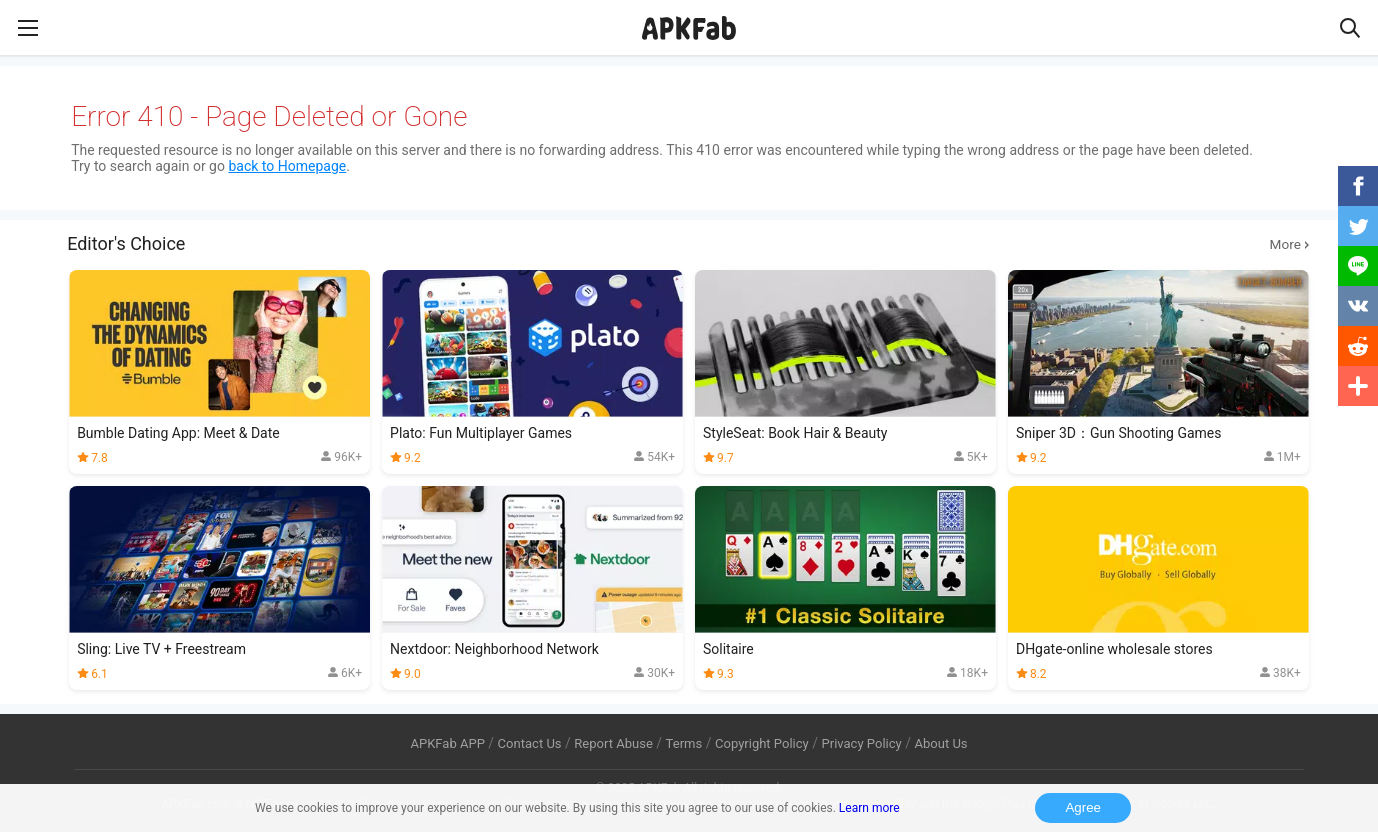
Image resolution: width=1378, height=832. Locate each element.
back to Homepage (287, 166)
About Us (940, 743)
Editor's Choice (689, 244)
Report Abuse (613, 743)
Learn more (869, 808)
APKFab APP (447, 743)
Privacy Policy (862, 743)
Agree (1083, 807)
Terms (684, 743)
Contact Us (530, 743)
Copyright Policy (762, 743)
